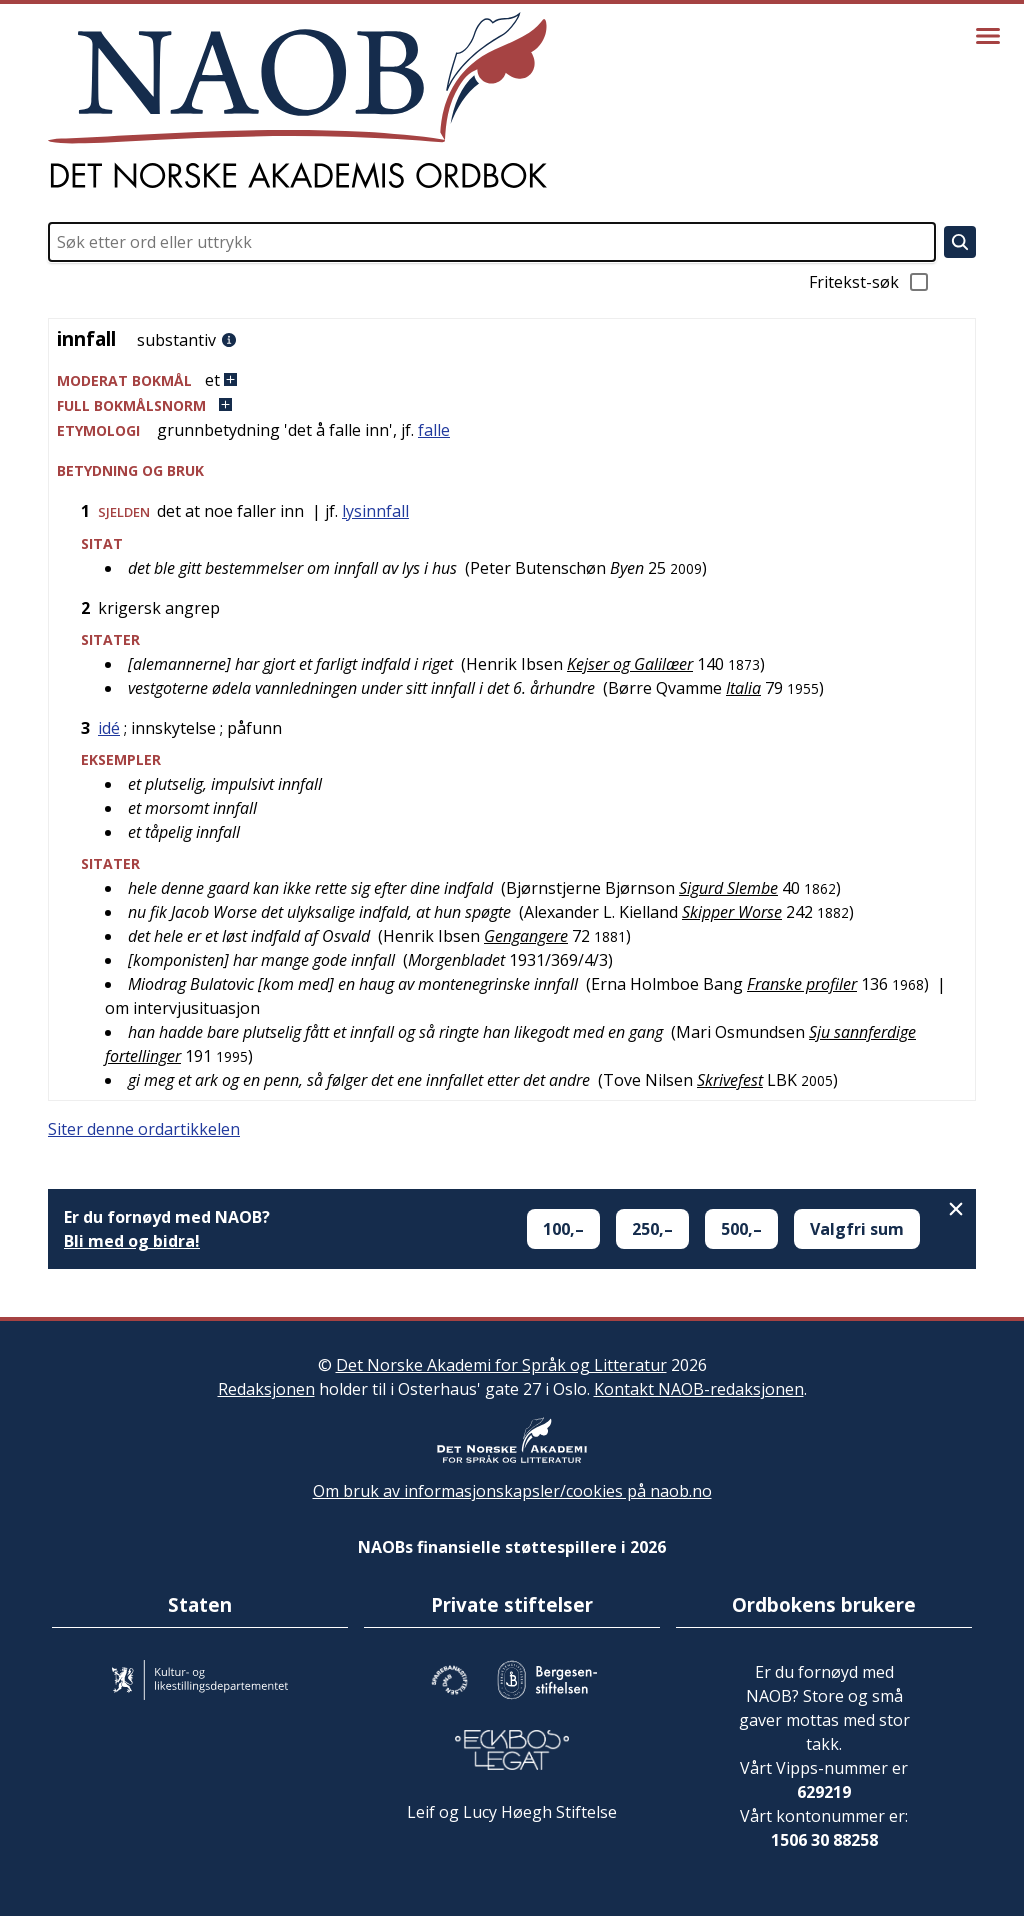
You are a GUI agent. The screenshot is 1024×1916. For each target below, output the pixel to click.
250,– (652, 1229)
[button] (512, 380)
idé (109, 728)
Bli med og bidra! (132, 1241)
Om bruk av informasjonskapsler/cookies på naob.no (512, 1491)
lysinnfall (375, 511)
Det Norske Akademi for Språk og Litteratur (501, 1365)
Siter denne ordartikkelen (144, 1129)
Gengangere (526, 936)
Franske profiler (802, 984)
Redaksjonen (266, 1389)
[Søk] (960, 242)
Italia (743, 688)
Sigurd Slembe (728, 888)
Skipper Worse (732, 912)
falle (434, 430)
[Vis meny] (988, 36)
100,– (563, 1229)
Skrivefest (730, 1080)
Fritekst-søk (870, 282)
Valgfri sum (857, 1229)
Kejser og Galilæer (630, 664)
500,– (741, 1229)
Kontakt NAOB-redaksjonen (699, 1389)
